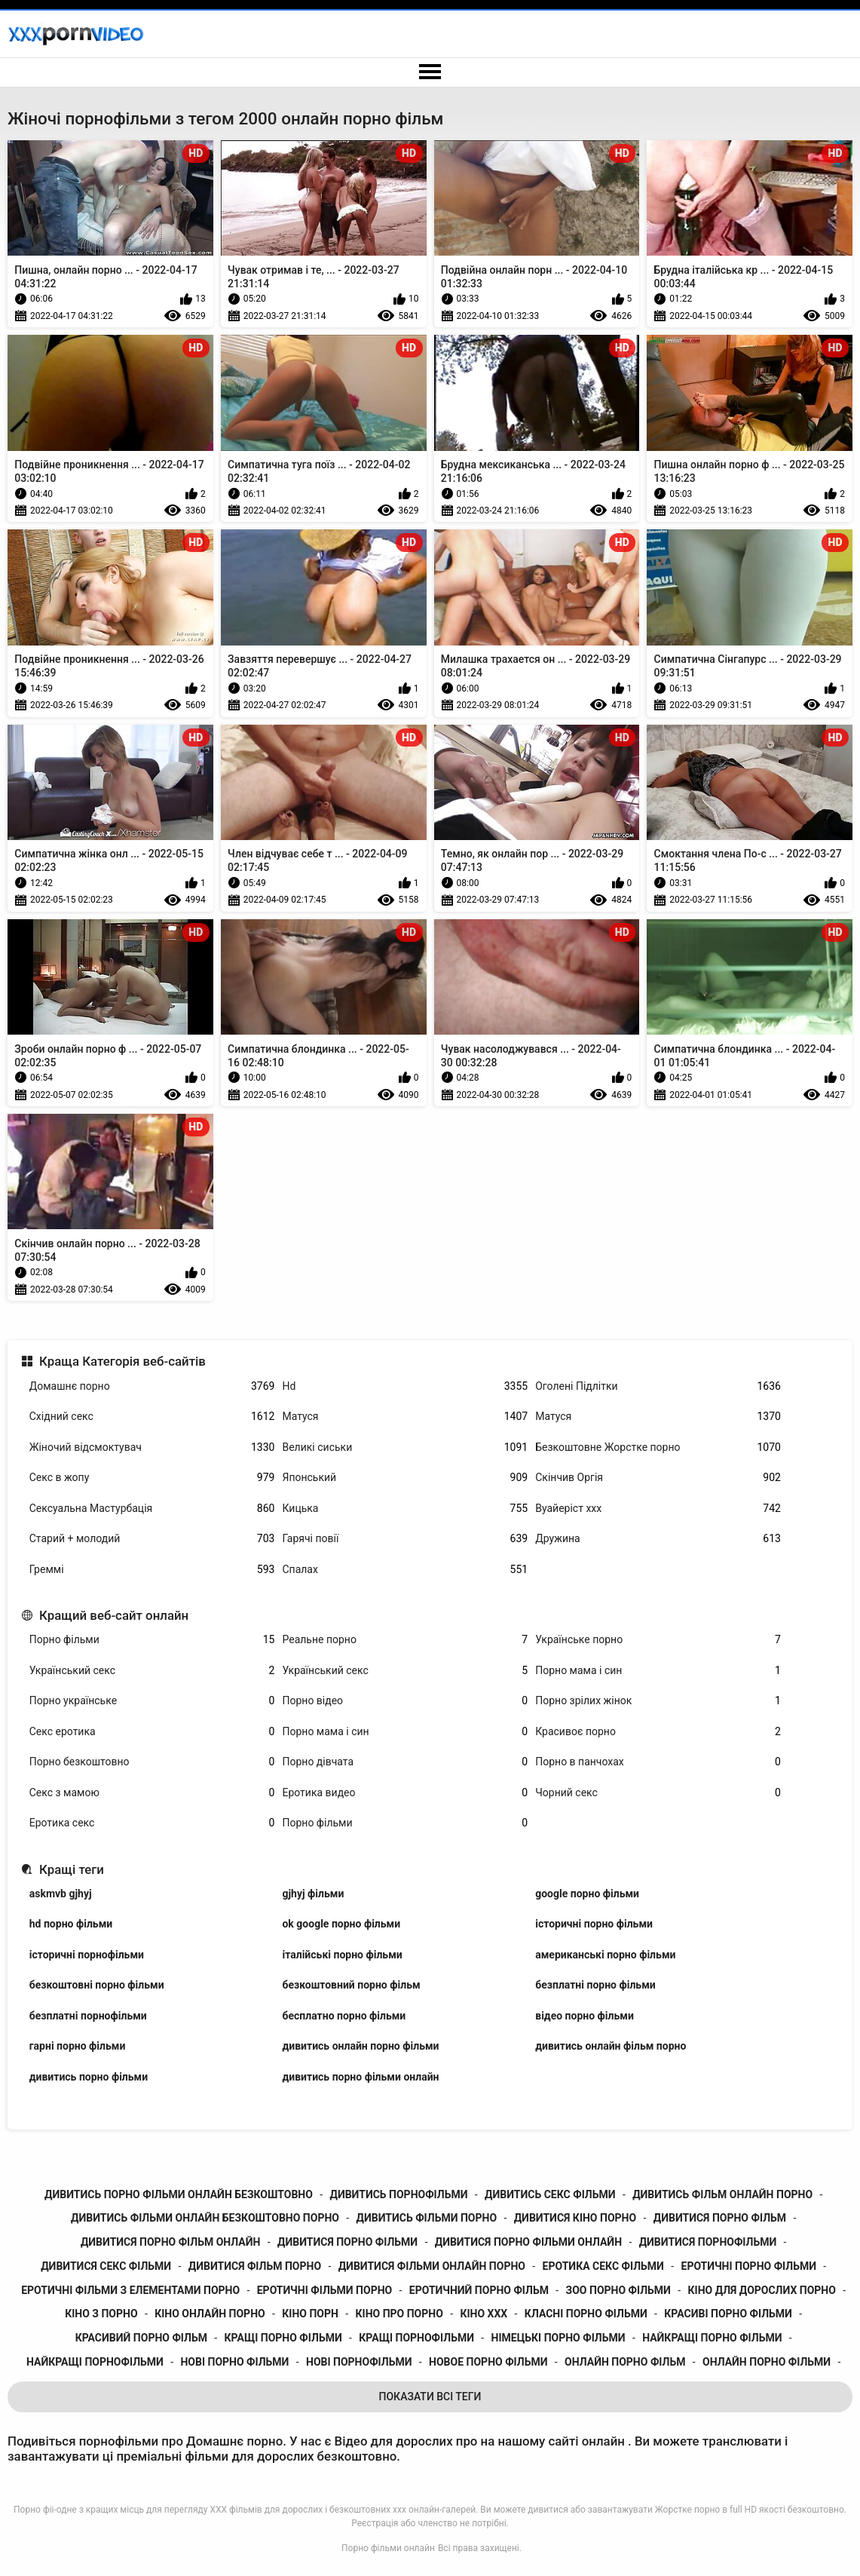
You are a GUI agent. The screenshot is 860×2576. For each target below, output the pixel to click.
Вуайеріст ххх (658, 1508)
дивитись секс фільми (550, 2194)
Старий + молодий (152, 1538)
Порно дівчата (405, 1762)
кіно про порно (399, 2314)
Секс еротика (152, 1731)
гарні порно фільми (77, 2046)
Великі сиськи (405, 1447)
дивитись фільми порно (427, 2218)
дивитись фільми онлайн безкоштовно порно (205, 2218)
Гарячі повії (405, 1538)
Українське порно (658, 1639)
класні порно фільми (586, 2314)
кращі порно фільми (283, 2338)
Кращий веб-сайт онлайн (113, 1615)
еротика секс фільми (603, 2266)
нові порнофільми (359, 2362)
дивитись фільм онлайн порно (722, 2194)
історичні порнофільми (86, 1955)
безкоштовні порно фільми (96, 1985)
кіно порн (310, 2314)
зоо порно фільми (618, 2290)
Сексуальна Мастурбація (152, 1508)
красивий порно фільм (141, 2338)
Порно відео (405, 1700)
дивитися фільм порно (254, 2266)
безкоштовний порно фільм (351, 1985)
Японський (405, 1477)
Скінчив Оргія (658, 1477)
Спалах (405, 1569)
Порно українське (152, 1700)
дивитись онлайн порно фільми (360, 2046)
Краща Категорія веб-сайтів (122, 1361)
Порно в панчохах (658, 1762)
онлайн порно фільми (766, 2362)
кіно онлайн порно (210, 2314)
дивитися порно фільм (719, 2218)
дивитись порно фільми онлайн (360, 2077)
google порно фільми (587, 1894)
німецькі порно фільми (558, 2338)
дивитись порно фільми (88, 2077)
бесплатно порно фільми (344, 2016)
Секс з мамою (152, 1792)
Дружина (658, 1538)
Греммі (152, 1569)
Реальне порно (405, 1639)
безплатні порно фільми (595, 1985)
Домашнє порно (152, 1386)
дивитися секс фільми (106, 2266)
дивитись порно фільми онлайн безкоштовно (178, 2194)
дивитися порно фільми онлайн (528, 2242)
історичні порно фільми (594, 1924)
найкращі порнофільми (95, 2362)
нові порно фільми (234, 2362)
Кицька (405, 1508)
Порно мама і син (658, 1670)
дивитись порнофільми (398, 2194)
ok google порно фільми (341, 1924)
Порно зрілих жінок (658, 1700)
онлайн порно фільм (625, 2362)
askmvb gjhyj (60, 1894)
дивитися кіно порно (575, 2218)
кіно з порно (101, 2314)
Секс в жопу (152, 1477)
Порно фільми (152, 1639)
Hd (405, 1386)
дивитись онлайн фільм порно (610, 2046)
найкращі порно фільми (712, 2338)
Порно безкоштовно (152, 1762)
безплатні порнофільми (88, 2016)
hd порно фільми (70, 1924)
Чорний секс (658, 1792)
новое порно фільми (488, 2362)
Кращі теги (71, 1869)
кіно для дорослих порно (762, 2290)
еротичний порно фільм (479, 2290)
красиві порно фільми (728, 2314)
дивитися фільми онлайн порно (431, 2266)
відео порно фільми (584, 2016)
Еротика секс (152, 1823)
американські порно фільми (605, 1955)
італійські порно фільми (342, 1955)
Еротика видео (405, 1792)
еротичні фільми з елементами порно (130, 2290)
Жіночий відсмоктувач (152, 1447)
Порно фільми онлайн (388, 2548)
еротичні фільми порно (324, 2290)
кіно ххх (483, 2314)
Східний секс (152, 1416)
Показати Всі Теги (430, 2396)
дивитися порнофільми (708, 2242)
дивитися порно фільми (347, 2242)
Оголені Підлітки (658, 1386)
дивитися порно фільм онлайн (171, 2242)
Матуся (405, 1416)
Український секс (152, 1670)
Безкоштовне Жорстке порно (658, 1447)
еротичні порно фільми (748, 2266)
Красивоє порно (658, 1731)
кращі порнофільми (416, 2338)
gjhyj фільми (313, 1894)
